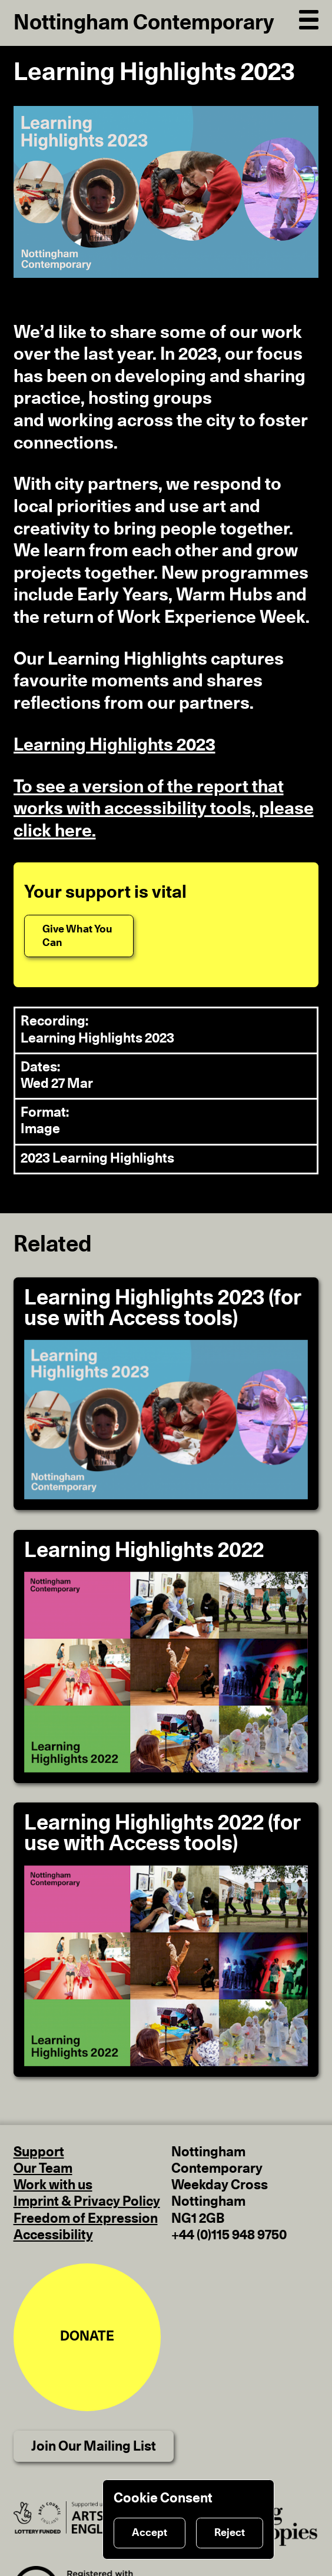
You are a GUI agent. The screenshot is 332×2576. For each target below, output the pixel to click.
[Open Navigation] (309, 17)
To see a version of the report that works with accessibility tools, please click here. (164, 809)
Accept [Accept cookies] (149, 2533)
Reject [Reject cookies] (229, 2533)
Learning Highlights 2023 (114, 745)
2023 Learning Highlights (97, 1159)
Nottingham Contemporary (144, 23)
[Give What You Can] (79, 936)
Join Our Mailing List (93, 2447)
